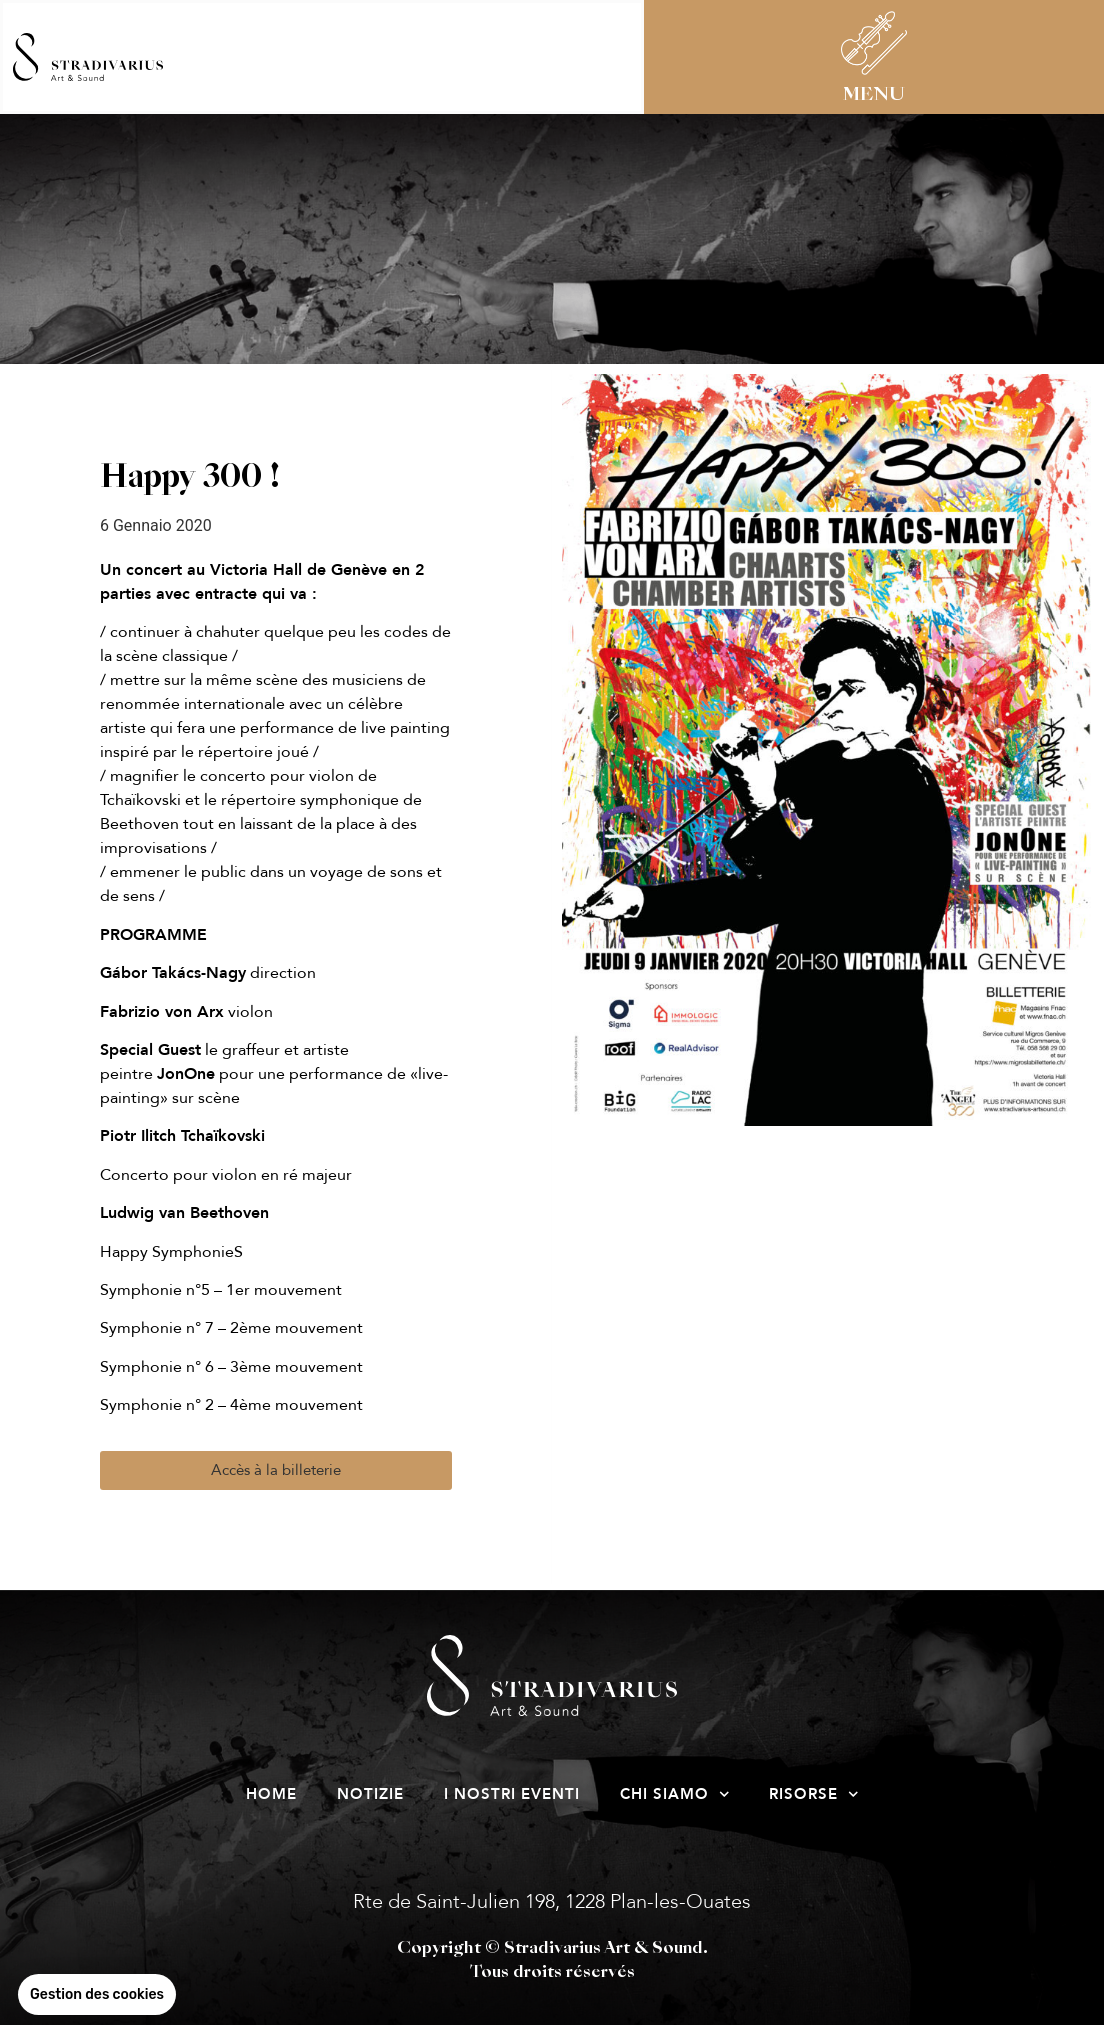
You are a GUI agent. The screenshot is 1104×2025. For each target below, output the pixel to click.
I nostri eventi (512, 1794)
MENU (874, 95)
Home (271, 1794)
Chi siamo (675, 1794)
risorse (814, 1794)
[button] (276, 1470)
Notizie (370, 1794)
